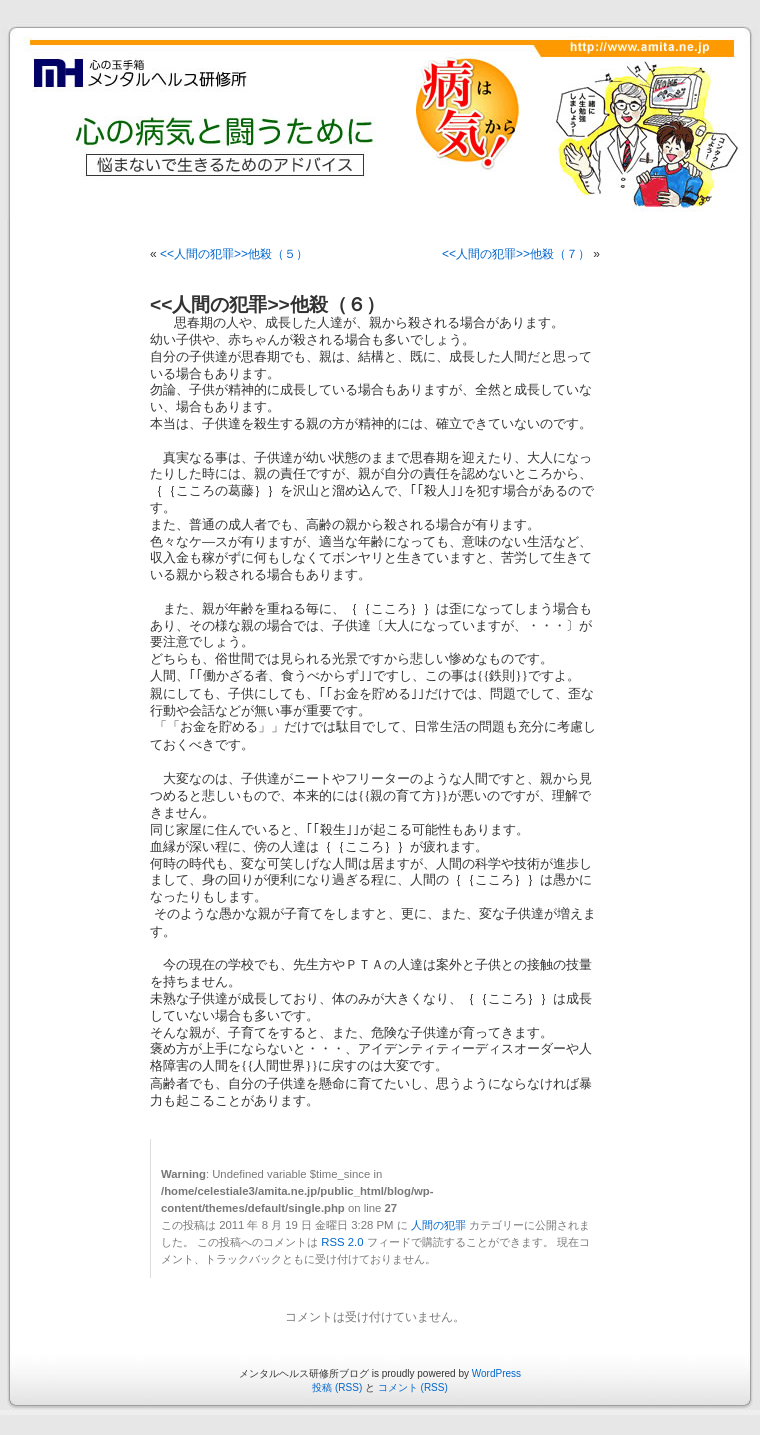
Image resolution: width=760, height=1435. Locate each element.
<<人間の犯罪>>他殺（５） (234, 254)
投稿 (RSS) (337, 1387)
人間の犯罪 (438, 1225)
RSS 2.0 (342, 1242)
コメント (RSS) (413, 1387)
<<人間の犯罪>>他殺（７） (516, 254)
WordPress (496, 1373)
